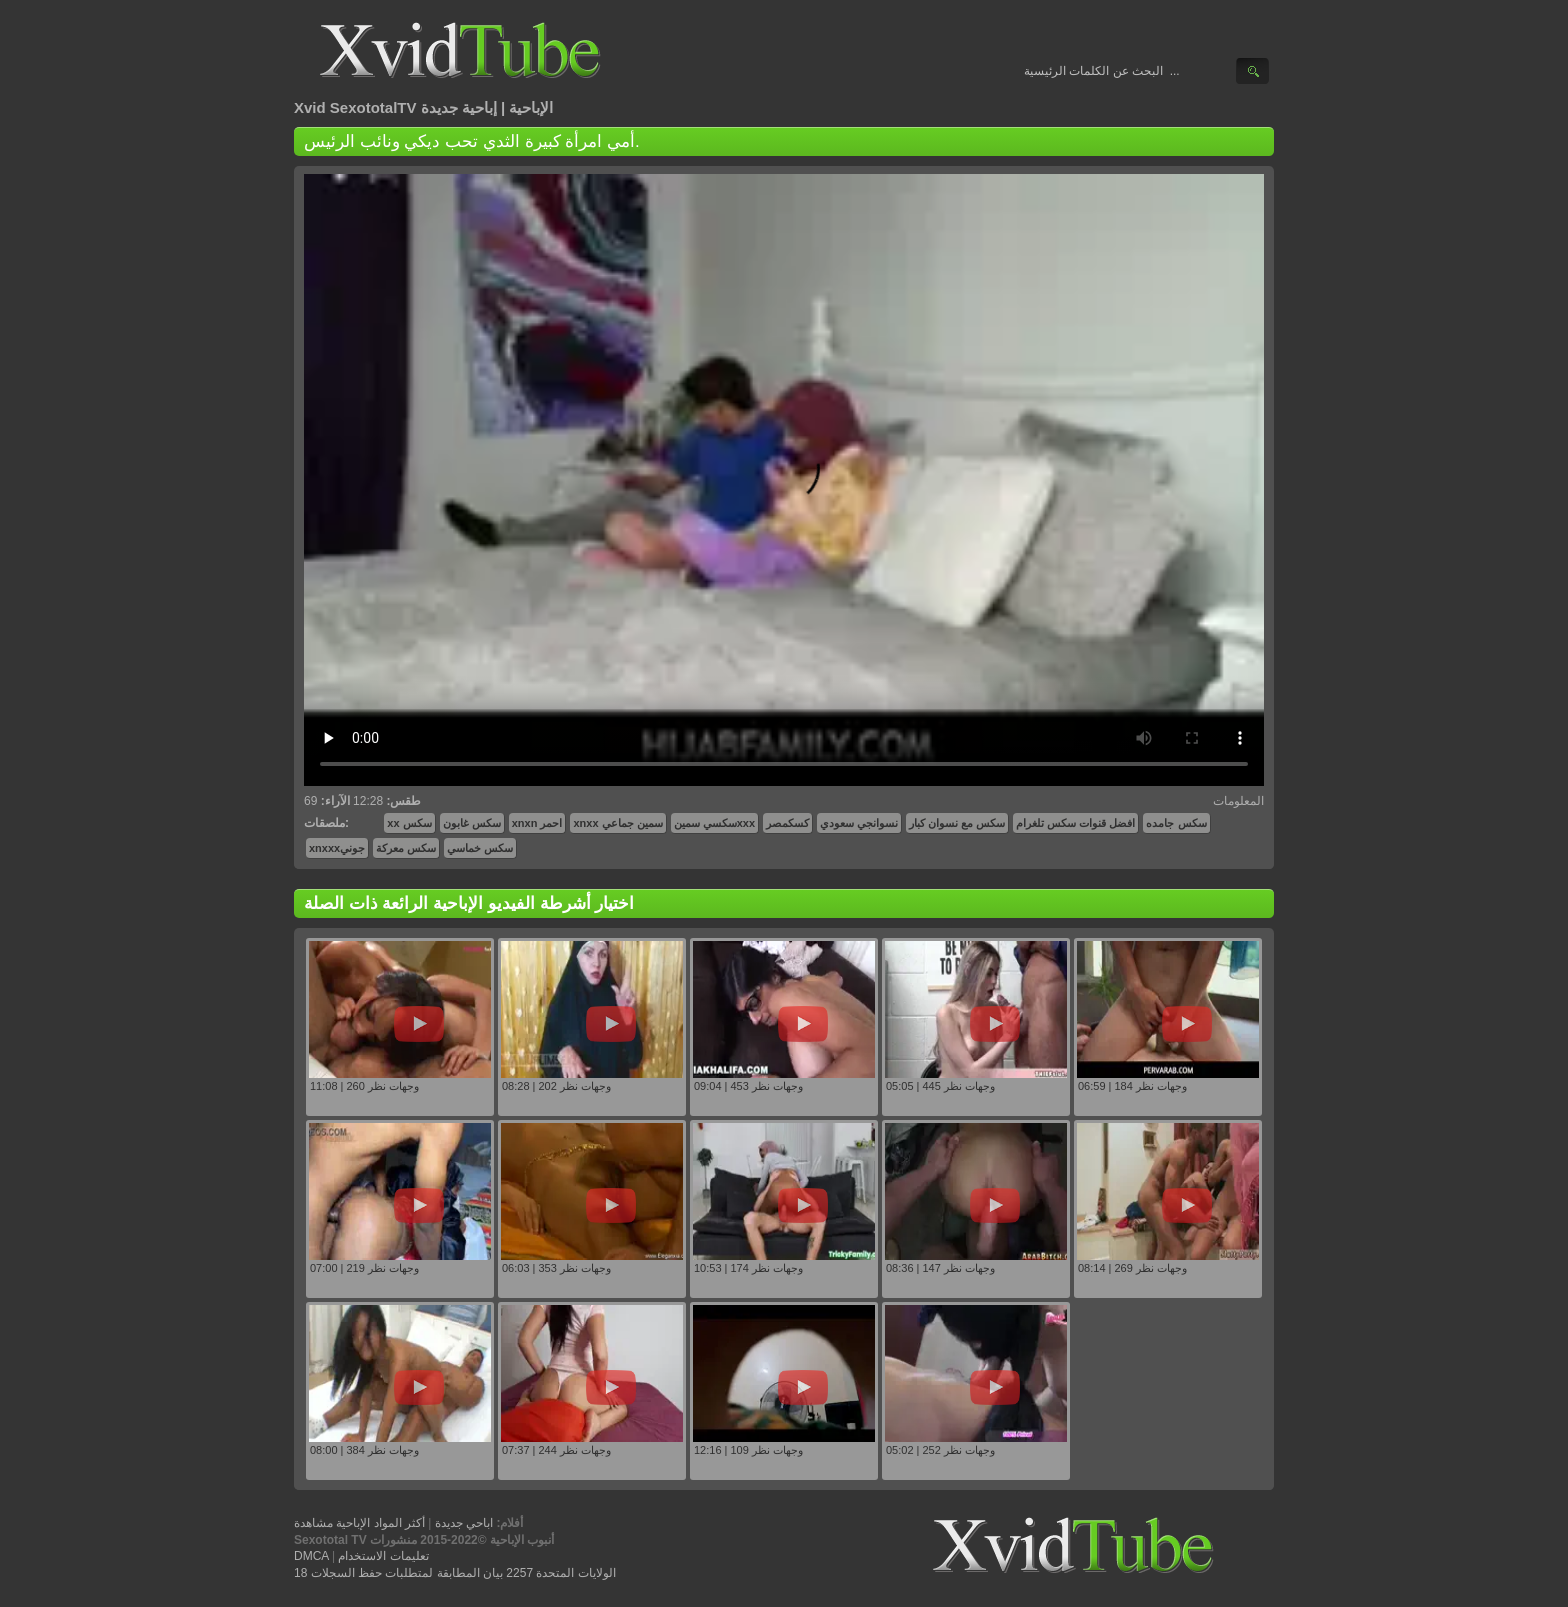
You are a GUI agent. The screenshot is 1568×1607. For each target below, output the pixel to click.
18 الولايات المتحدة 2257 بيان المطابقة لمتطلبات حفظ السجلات (455, 1573)
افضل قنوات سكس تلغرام (1075, 823)
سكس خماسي (480, 848)
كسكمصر (787, 823)
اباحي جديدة (464, 1523)
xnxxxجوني (337, 848)
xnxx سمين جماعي (617, 823)
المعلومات (1238, 801)
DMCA (311, 1556)
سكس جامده (1176, 823)
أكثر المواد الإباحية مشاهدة (359, 1523)
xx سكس (409, 823)
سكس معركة (406, 848)
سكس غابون (472, 823)
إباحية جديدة (459, 107)
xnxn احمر (537, 823)
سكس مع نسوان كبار (957, 823)
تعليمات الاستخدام (383, 1556)
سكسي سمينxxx (714, 823)
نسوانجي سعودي (859, 823)
